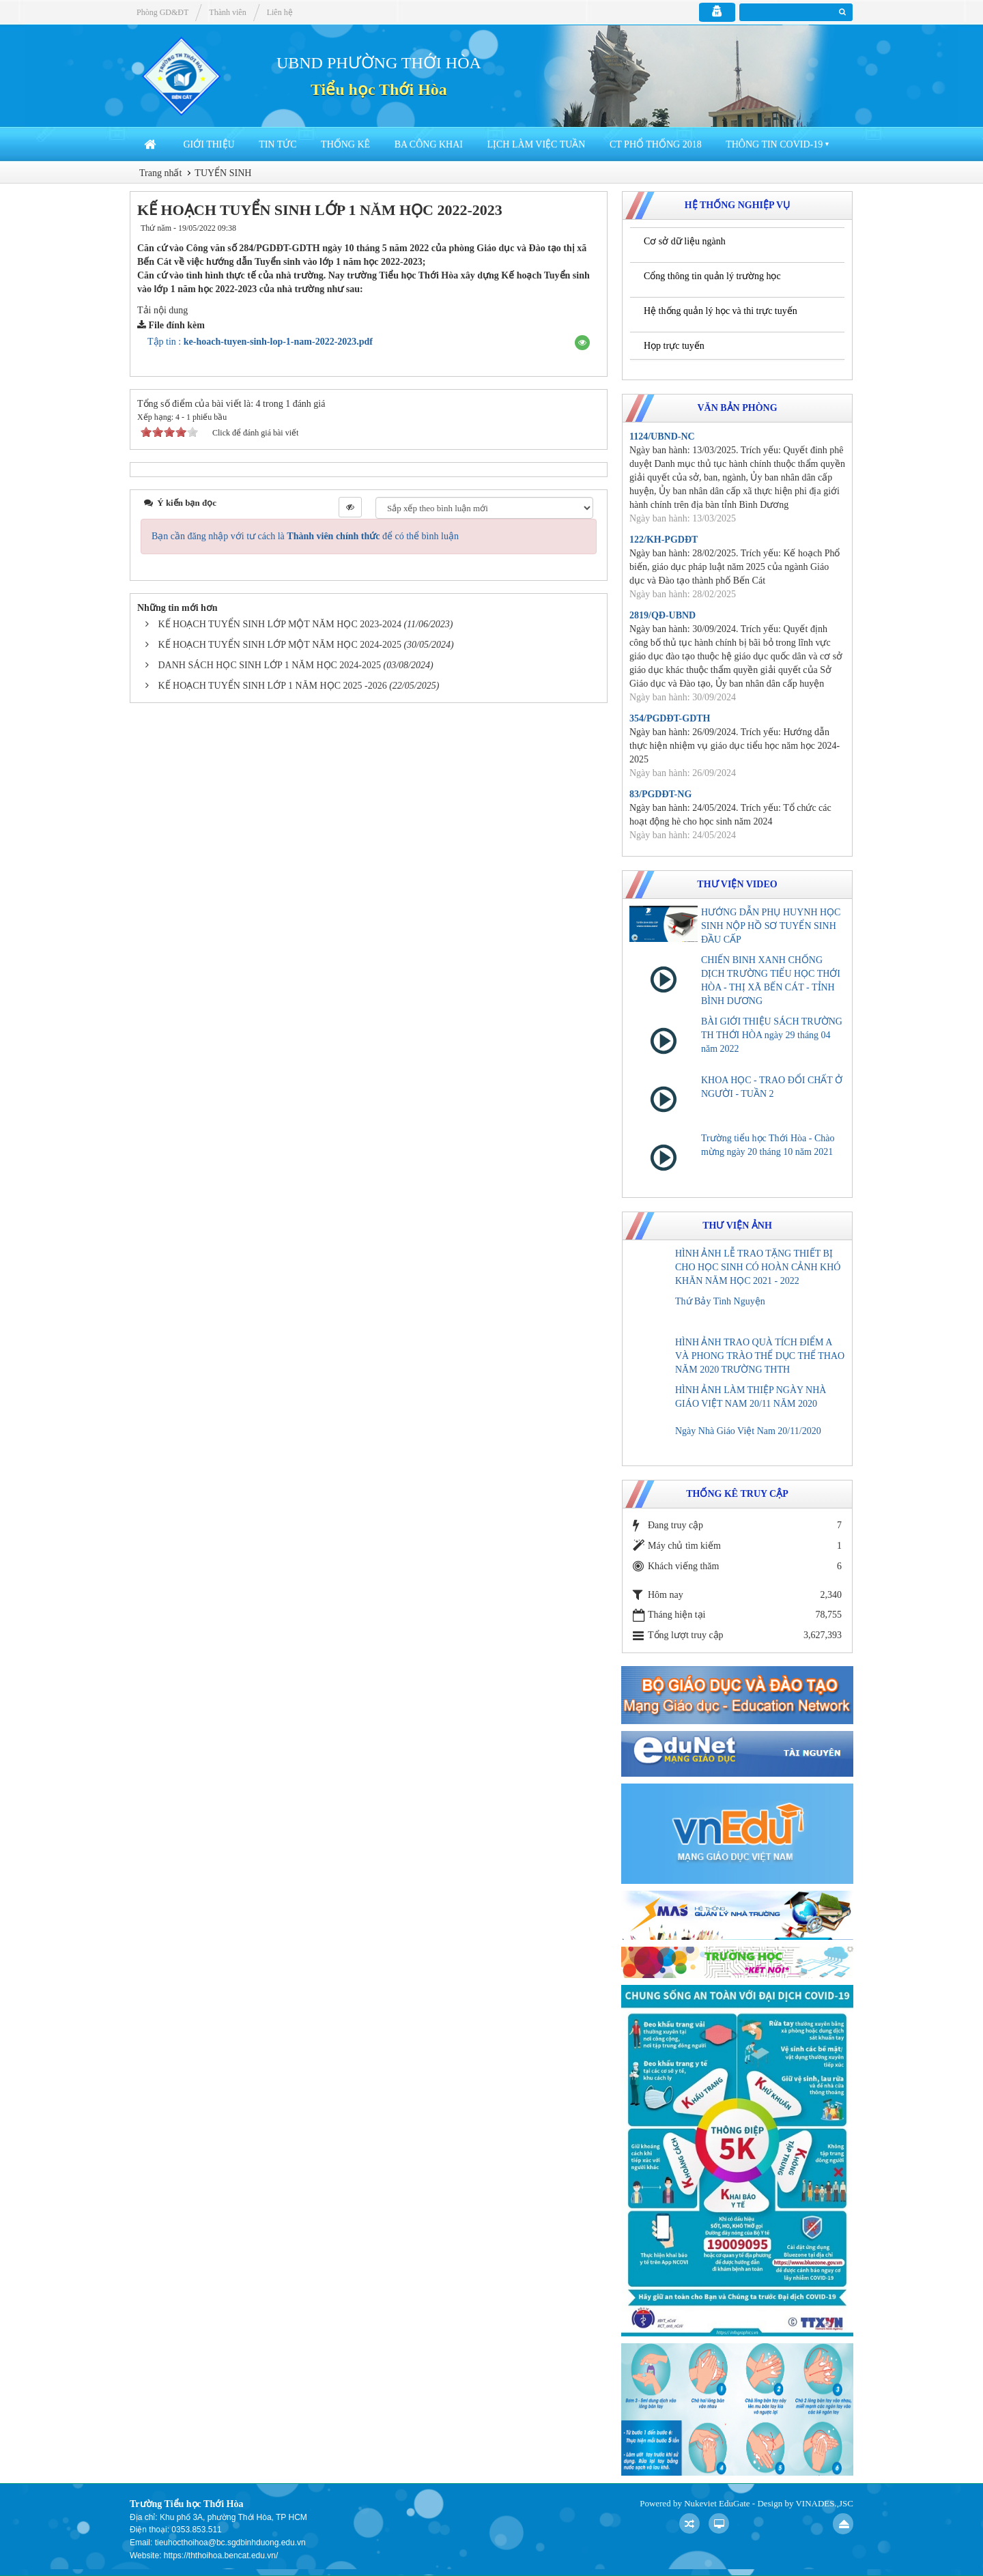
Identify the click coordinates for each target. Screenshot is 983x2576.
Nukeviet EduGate (717, 2503)
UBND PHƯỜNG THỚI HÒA (378, 63)
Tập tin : (260, 342)
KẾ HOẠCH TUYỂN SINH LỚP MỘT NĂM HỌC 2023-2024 (279, 624)
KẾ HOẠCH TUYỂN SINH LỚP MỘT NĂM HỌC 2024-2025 (279, 645)
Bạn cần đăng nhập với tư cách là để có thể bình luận (305, 536)
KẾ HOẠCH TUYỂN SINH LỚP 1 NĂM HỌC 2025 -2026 (272, 686)
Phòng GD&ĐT (162, 12)
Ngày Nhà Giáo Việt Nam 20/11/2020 (748, 1431)
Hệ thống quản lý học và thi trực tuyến (720, 311)
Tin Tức (277, 144)
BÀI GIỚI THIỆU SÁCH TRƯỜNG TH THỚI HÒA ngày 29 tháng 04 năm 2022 (771, 1035)
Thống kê (345, 144)
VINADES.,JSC (824, 2503)
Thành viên (227, 12)
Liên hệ (280, 12)
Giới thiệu (209, 144)
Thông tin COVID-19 (774, 144)
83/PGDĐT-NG (660, 794)
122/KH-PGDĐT (663, 539)
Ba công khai (429, 144)
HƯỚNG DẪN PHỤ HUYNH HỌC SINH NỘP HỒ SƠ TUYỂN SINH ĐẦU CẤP (770, 926)
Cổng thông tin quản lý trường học (712, 276)
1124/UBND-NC (662, 436)
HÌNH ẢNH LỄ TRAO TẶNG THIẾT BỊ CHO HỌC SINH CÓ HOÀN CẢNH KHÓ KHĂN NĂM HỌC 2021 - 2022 (757, 1267)
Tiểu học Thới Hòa (379, 89)
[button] (582, 342)
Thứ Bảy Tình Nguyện (720, 1301)
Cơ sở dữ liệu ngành (685, 241)
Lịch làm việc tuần (536, 144)
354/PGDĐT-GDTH (670, 718)
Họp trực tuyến (674, 346)
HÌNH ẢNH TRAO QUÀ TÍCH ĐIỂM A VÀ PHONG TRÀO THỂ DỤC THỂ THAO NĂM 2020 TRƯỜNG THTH (759, 1356)
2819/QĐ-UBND (662, 615)
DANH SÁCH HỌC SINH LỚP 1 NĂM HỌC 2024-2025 (270, 665)
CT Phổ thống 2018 (656, 144)
